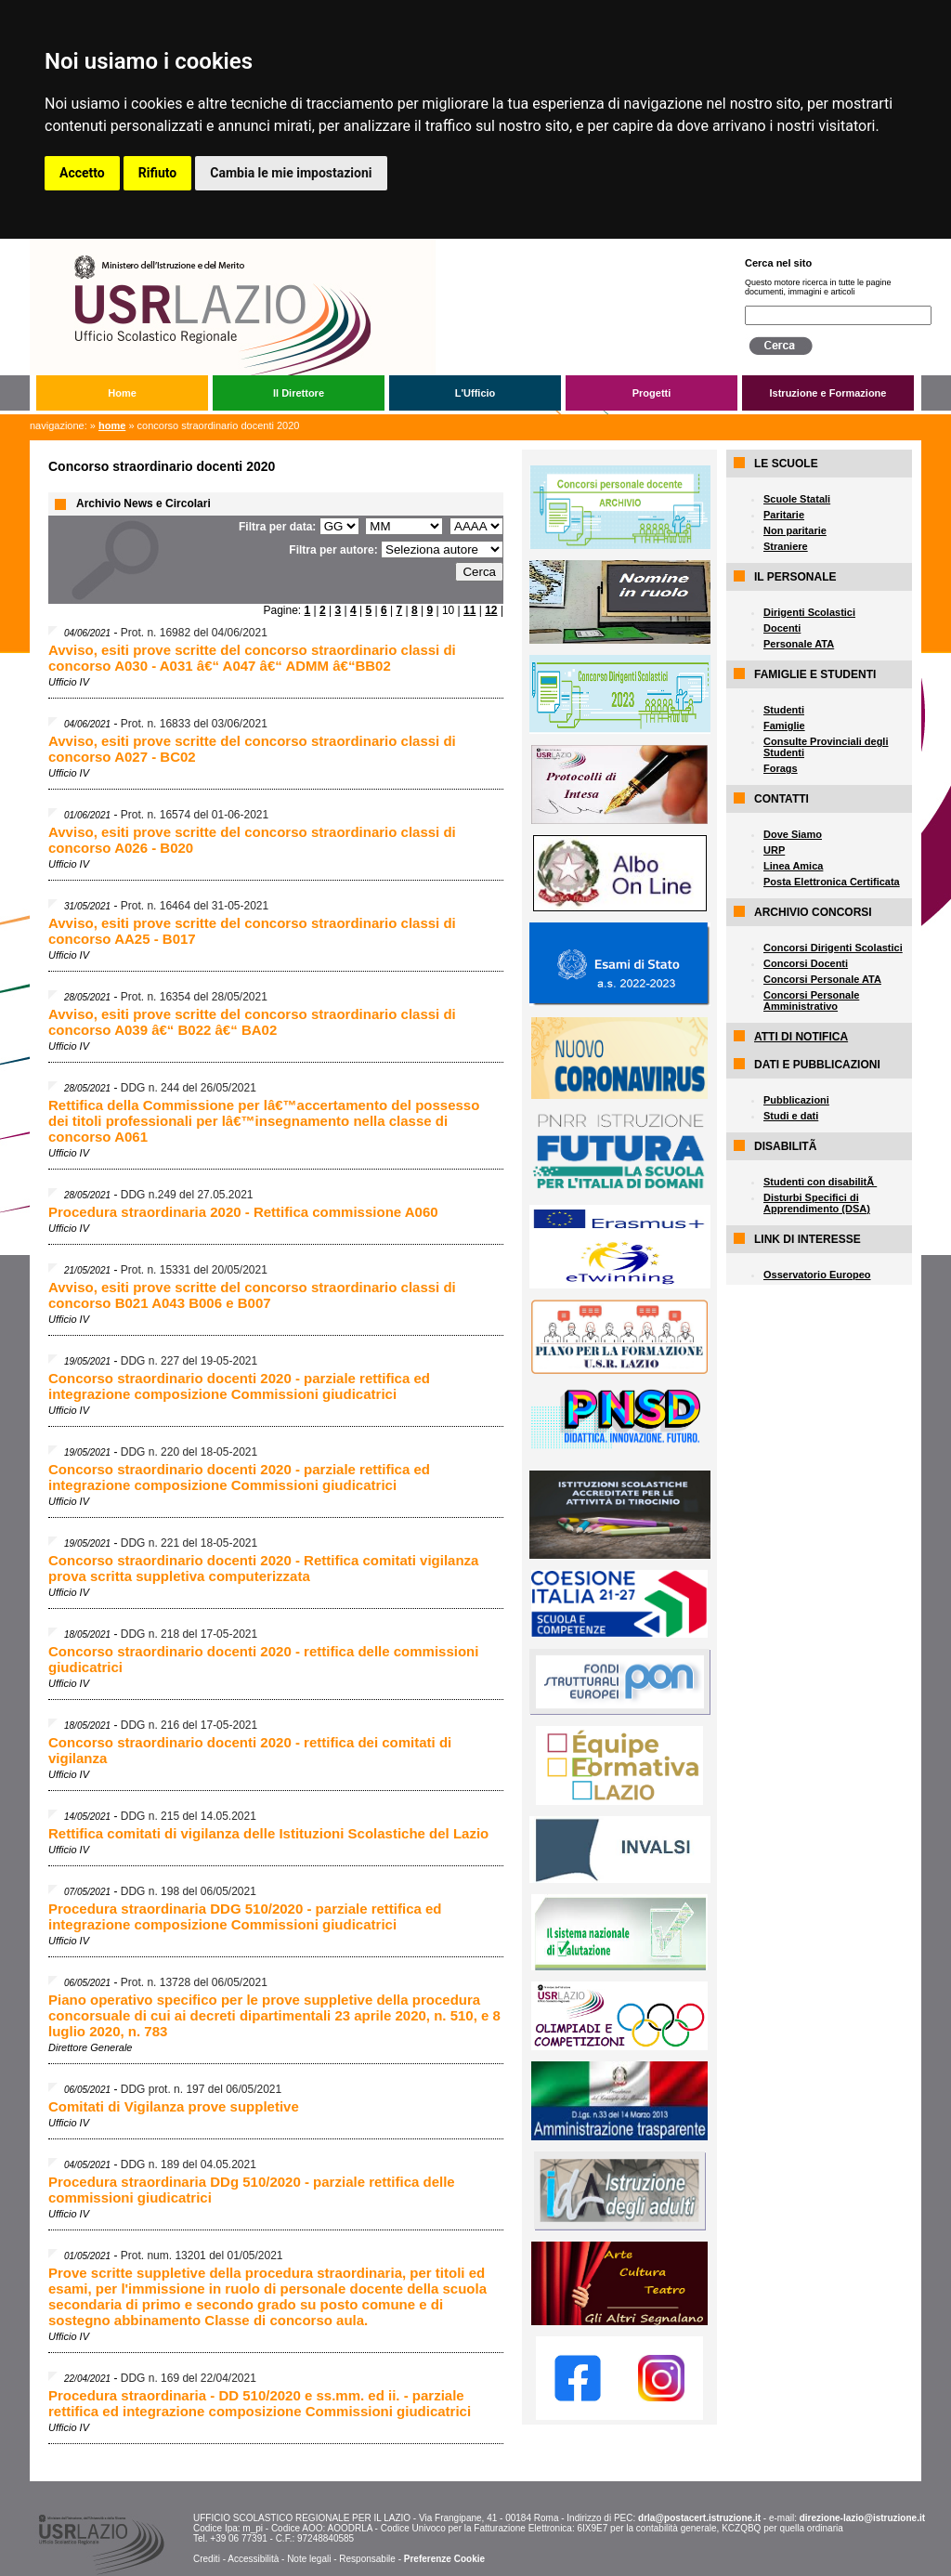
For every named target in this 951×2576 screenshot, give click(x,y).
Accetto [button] (82, 172)
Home (122, 393)
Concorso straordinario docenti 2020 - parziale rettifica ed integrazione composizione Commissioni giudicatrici (239, 1386)
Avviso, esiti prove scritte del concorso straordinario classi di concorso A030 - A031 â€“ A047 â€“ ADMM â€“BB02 (252, 657)
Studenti (783, 709)
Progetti (651, 393)
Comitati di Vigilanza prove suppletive (173, 2106)
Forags (780, 768)
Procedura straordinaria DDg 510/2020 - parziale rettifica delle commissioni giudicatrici (251, 2189)
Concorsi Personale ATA (822, 979)
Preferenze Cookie (444, 2559)
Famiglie (784, 725)
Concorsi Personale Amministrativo (811, 1000)
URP (774, 850)
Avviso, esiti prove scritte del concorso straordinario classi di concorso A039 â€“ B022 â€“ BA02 (252, 1022)
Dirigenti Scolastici (809, 612)
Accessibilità (253, 2559)
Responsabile (367, 2559)
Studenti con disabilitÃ (820, 1181)
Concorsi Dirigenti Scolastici (833, 947)
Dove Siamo (792, 834)
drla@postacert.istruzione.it (699, 2518)
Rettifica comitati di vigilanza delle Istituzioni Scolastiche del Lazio (268, 1833)
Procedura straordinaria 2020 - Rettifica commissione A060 (243, 1212)
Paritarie (783, 514)
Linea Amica (793, 865)
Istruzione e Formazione (828, 393)
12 (491, 610)
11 (469, 610)
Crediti (206, 2559)
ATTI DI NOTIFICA (801, 1036)
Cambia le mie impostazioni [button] (290, 172)
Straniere (785, 546)
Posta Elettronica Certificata (831, 881)
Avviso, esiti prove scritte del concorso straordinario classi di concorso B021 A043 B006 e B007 (252, 1295)
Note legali (309, 2559)
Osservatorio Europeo (817, 1274)
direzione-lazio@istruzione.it (862, 2518)
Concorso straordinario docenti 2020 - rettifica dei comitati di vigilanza (249, 1750)
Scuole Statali (796, 498)
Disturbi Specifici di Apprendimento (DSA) (816, 1203)
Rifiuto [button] (157, 172)
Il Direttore (298, 393)
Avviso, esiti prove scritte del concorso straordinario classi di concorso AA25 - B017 (252, 931)
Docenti (782, 628)
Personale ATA (798, 643)
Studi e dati (790, 1115)
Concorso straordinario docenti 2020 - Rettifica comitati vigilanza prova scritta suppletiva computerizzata (263, 1568)
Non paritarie (795, 530)
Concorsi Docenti (805, 963)
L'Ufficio (475, 393)
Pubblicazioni (796, 1099)
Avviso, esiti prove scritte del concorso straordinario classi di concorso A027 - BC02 (252, 749)
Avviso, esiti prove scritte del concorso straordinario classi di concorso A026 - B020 (252, 840)
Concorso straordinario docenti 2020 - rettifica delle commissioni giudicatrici (263, 1659)
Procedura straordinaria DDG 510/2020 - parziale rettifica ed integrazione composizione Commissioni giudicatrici (245, 1916)
